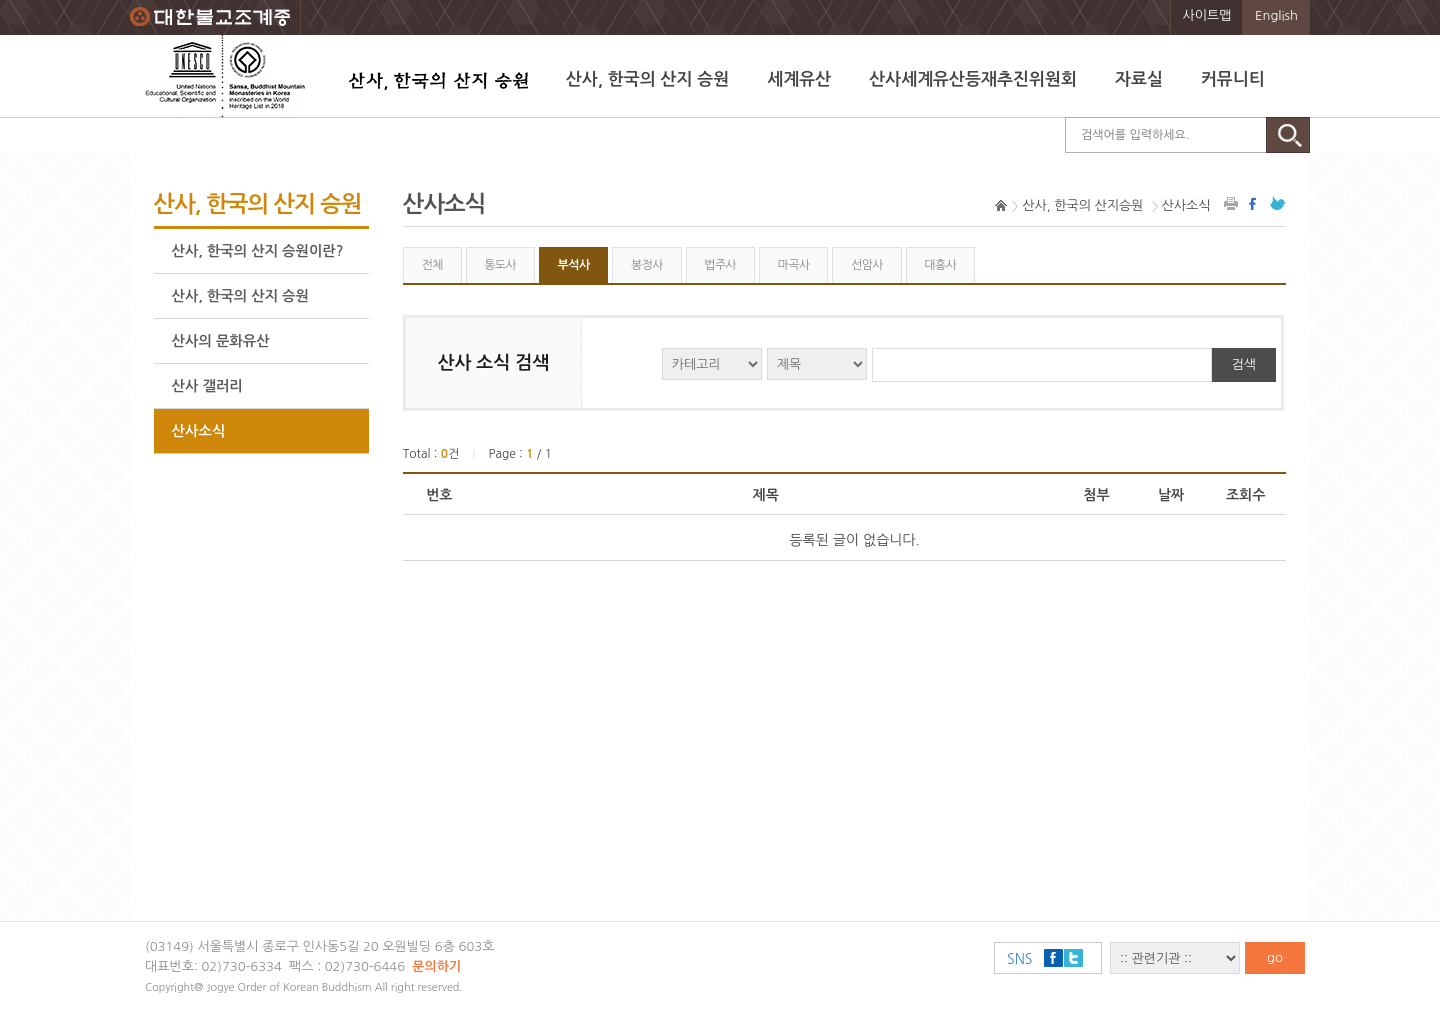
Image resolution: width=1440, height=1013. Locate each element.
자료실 (1139, 79)
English (1276, 15)
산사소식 (199, 431)
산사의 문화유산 (221, 341)
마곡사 (794, 265)
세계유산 (799, 79)
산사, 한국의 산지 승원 (647, 79)
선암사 (867, 265)
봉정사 (647, 265)
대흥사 (940, 265)
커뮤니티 (1233, 79)
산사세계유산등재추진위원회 (973, 79)
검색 (1244, 364)
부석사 (574, 265)
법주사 (720, 265)
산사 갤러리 (207, 386)
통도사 (500, 265)
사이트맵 (1207, 15)
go (1275, 957)
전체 (431, 265)
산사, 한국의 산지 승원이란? (258, 251)
